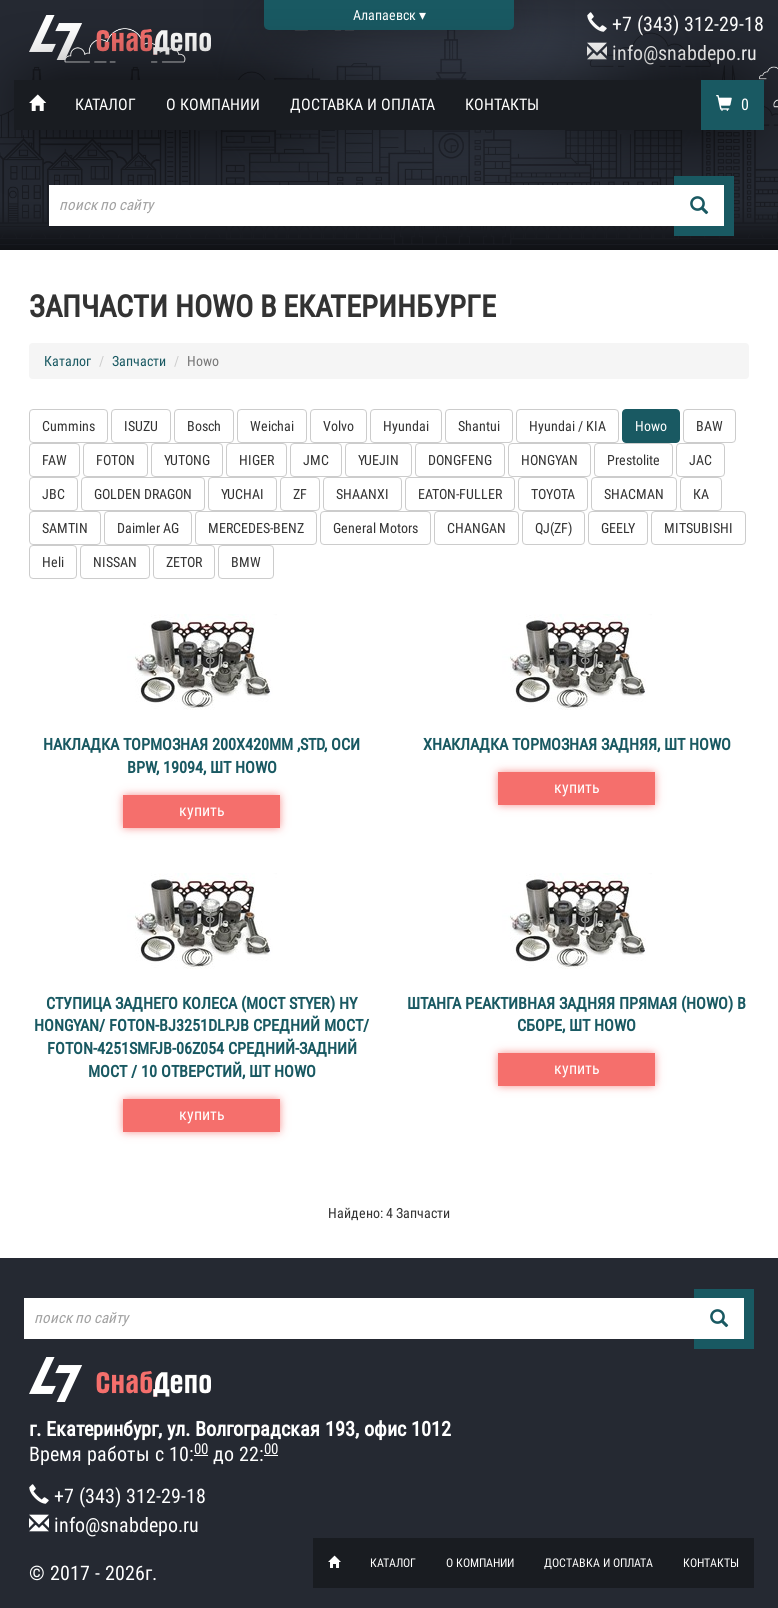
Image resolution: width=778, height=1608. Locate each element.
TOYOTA (553, 494)
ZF (300, 494)
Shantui (479, 426)
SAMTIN (65, 528)
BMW (246, 562)
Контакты (502, 104)
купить (202, 810)
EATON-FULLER (460, 494)
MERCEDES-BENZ (256, 528)
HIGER (256, 460)
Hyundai (406, 426)
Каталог (105, 104)
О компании (213, 104)
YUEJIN (378, 460)
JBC (53, 494)
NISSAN (115, 562)
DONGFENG (460, 460)
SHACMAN (634, 494)
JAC (700, 460)
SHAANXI (362, 494)
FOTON (115, 460)
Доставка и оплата (362, 104)
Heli (53, 562)
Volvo (338, 426)
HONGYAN (549, 460)
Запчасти (139, 361)
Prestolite (633, 460)
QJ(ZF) (553, 528)
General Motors (375, 528)
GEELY (618, 528)
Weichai (272, 426)
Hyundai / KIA (567, 426)
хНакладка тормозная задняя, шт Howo (577, 744)
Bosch (204, 426)
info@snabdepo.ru (672, 53)
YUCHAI (242, 494)
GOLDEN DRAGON (143, 494)
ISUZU (141, 426)
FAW (54, 460)
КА (701, 494)
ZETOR (184, 562)
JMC (316, 460)
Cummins (68, 426)
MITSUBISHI (698, 528)
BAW (709, 426)
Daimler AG (148, 528)
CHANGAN (476, 528)
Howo (651, 426)
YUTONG (187, 460)
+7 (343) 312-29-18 (675, 24)
